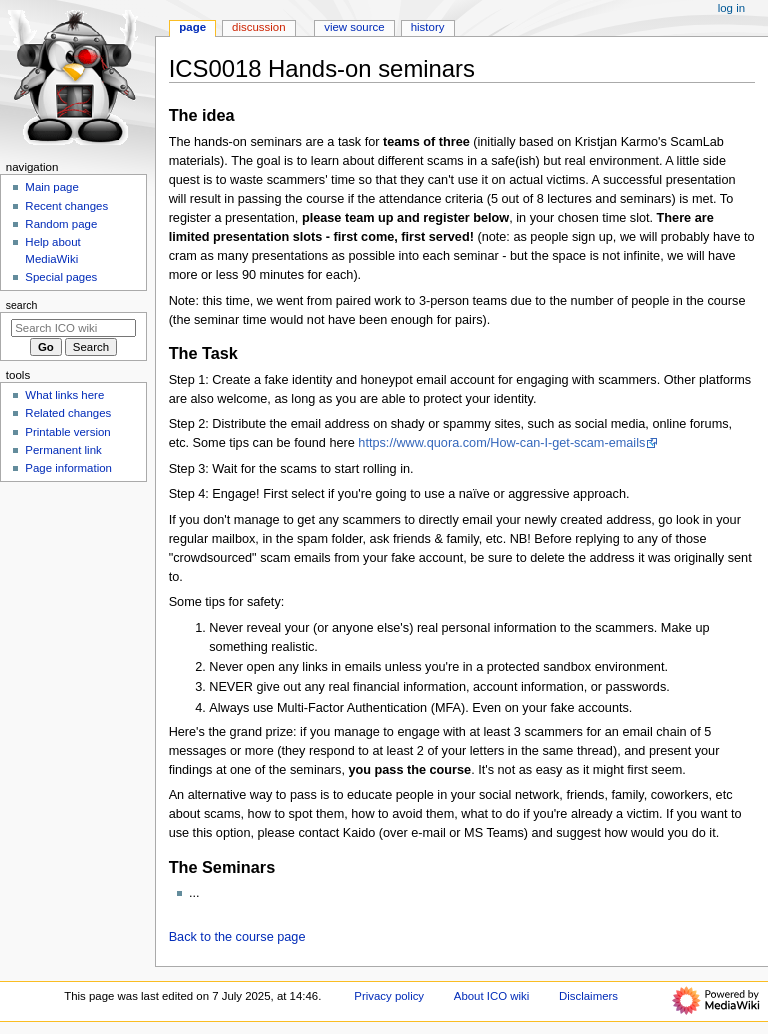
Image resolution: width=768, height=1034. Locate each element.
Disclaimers (588, 996)
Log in (731, 8)
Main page (52, 187)
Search (22, 305)
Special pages (61, 277)
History (428, 27)
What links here (64, 395)
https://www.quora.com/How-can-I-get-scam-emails (501, 443)
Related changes (68, 413)
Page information (68, 468)
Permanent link (63, 450)
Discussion (258, 27)
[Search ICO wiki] (73, 328)
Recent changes (66, 206)
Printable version (67, 432)
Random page (61, 224)
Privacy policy (389, 996)
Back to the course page (237, 937)
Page (192, 27)
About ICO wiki (492, 996)
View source (354, 27)
